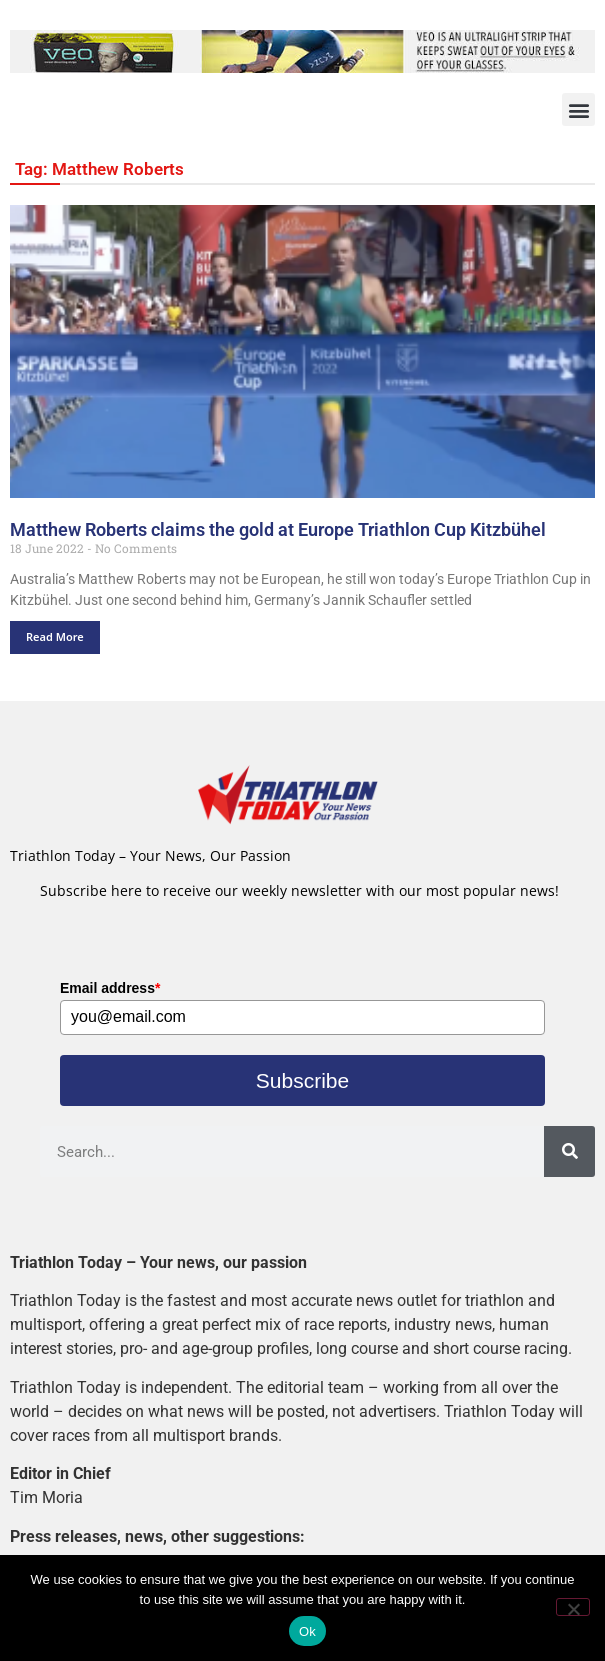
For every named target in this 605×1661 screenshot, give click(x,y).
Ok (307, 1631)
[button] (578, 109)
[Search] (569, 1151)
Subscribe (302, 1080)
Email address (110, 988)
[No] (573, 1607)
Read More (55, 636)
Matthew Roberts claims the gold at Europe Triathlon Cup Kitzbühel (278, 529)
